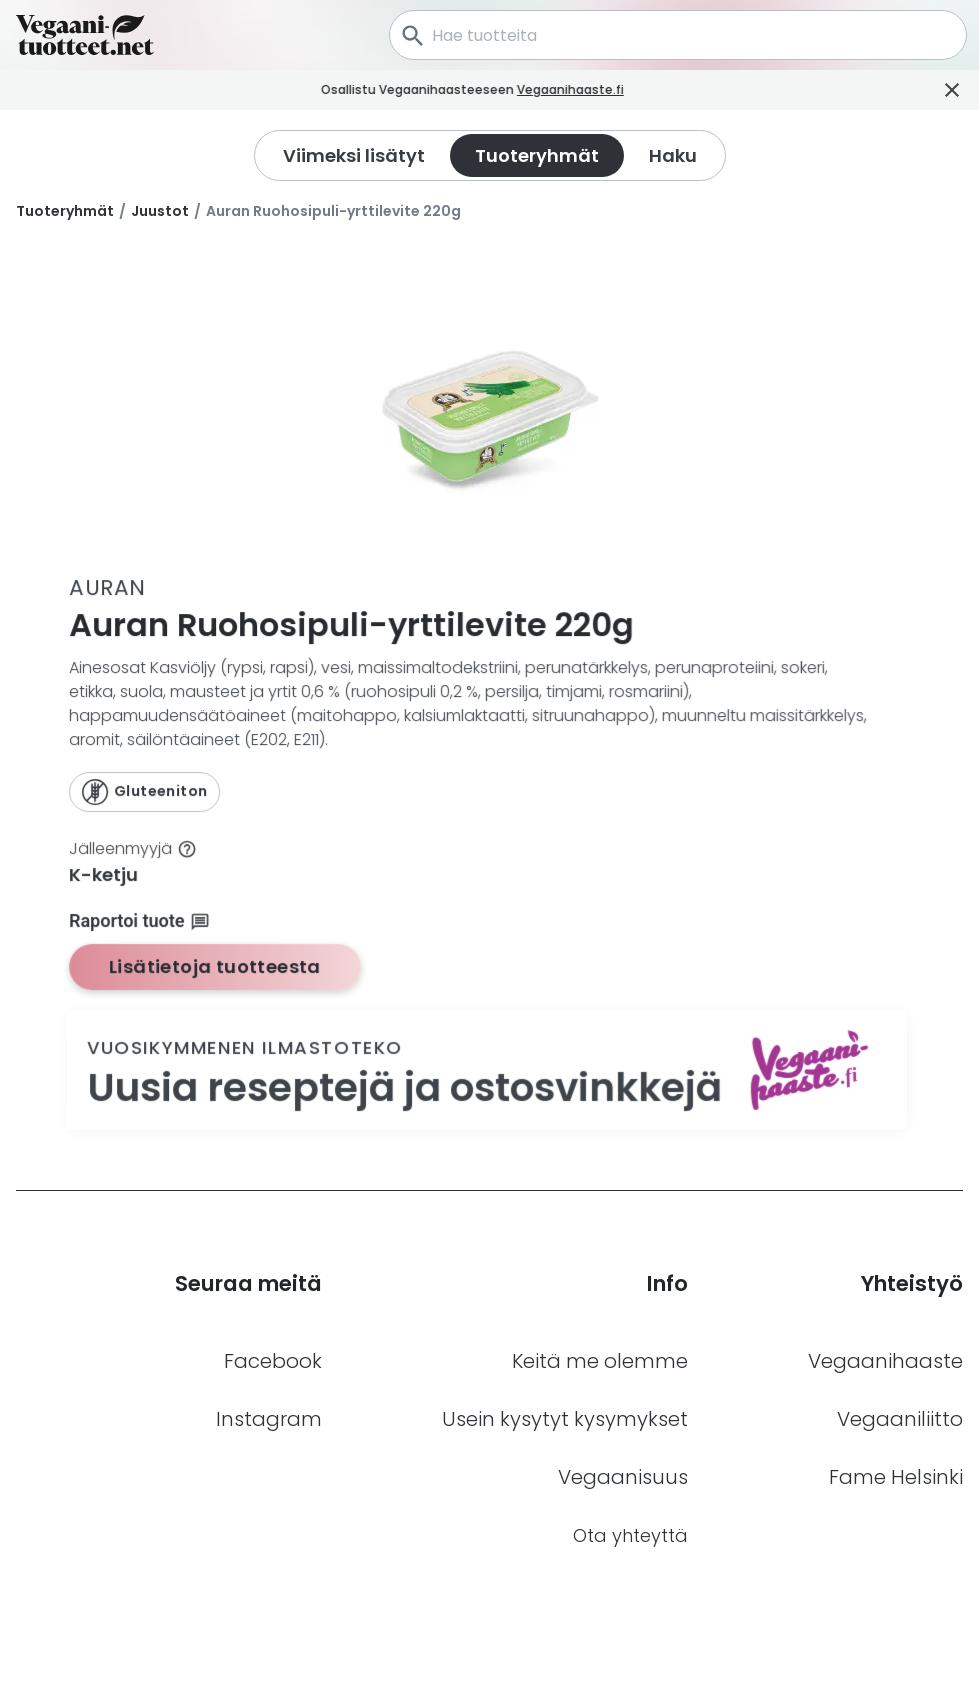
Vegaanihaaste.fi (615, 89)
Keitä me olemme (600, 1361)
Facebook (273, 1361)
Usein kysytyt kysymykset (565, 1419)
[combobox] (678, 35)
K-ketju (104, 874)
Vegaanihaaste (885, 1361)
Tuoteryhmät (65, 211)
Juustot (160, 211)
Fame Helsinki (896, 1477)
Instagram (269, 1419)
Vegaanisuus (623, 1477)
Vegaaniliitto (900, 1419)
